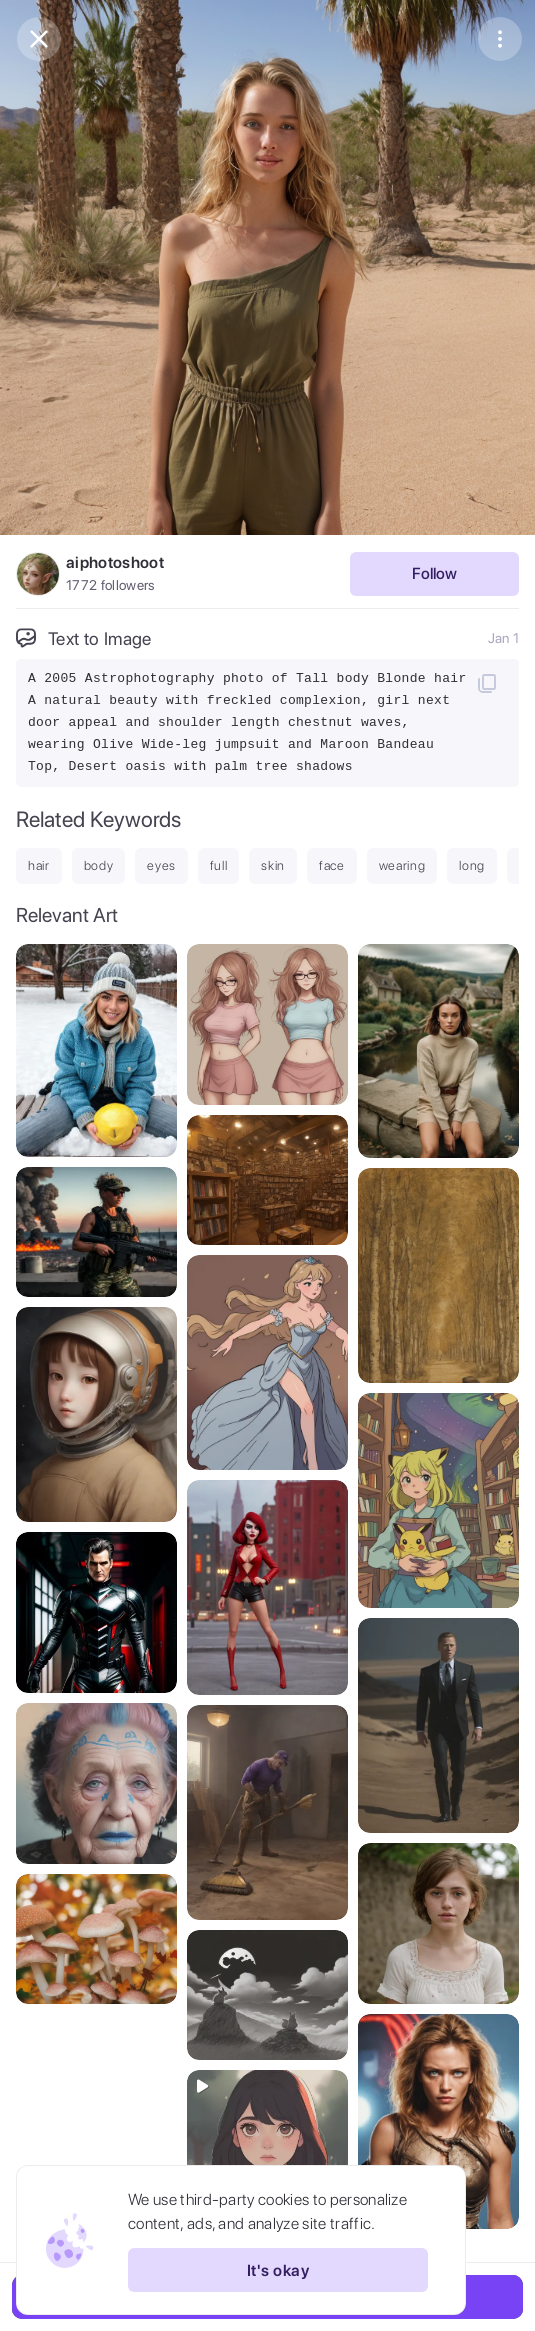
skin (273, 865)
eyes (161, 865)
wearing (402, 865)
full (219, 865)
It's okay (278, 2270)
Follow (434, 573)
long (472, 865)
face (332, 865)
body (99, 865)
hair (39, 865)
